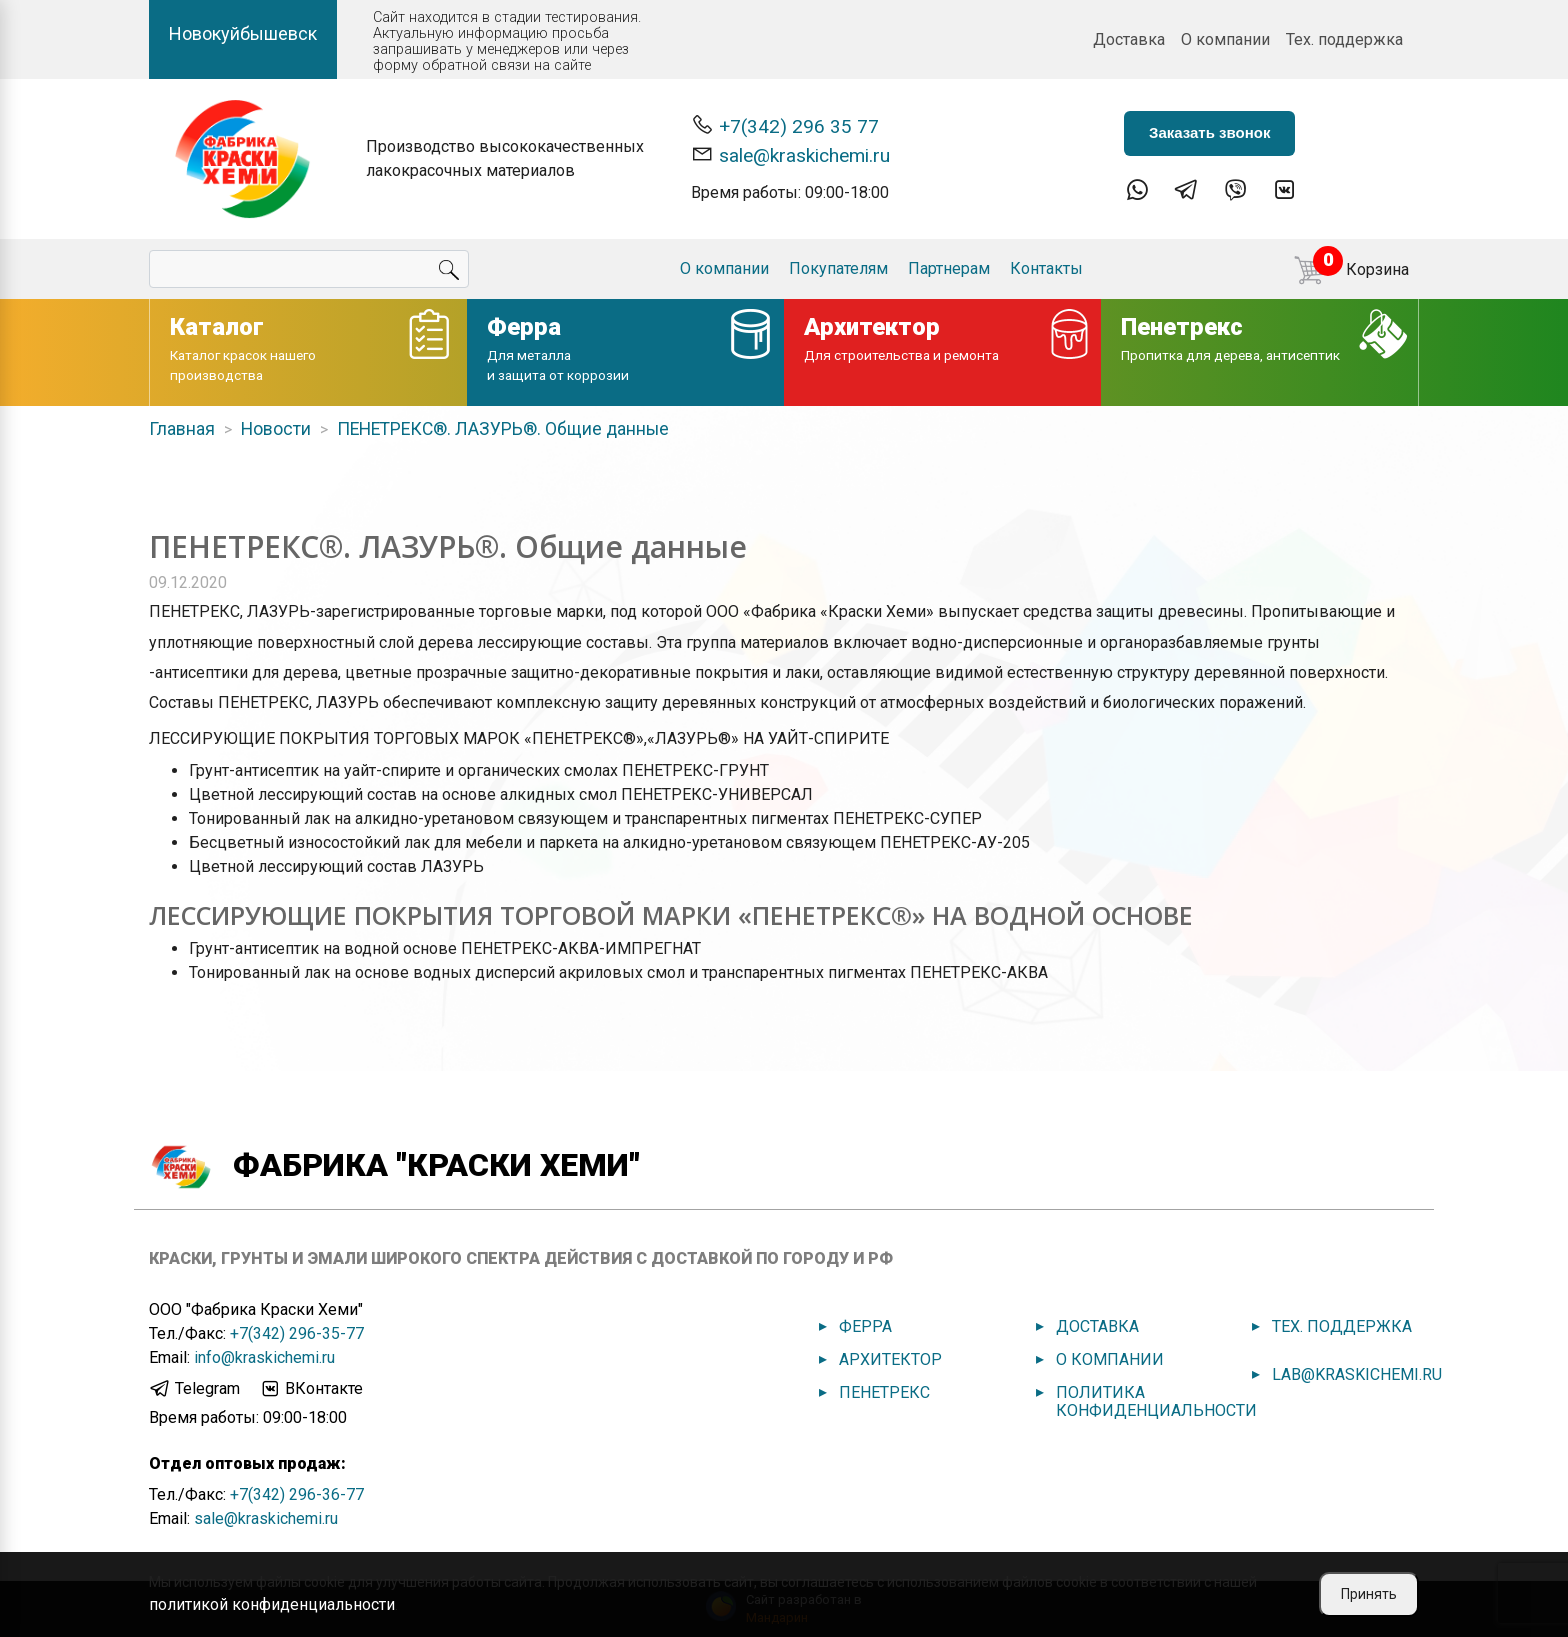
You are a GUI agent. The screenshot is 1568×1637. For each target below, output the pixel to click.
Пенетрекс (884, 1392)
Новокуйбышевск (243, 33)
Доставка (1129, 39)
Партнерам (949, 268)
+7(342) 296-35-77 (297, 1333)
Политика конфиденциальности (1156, 1401)
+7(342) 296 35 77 (785, 125)
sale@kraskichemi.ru (790, 154)
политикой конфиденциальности (272, 1604)
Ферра (865, 1326)
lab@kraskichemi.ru (1357, 1374)
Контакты (1046, 268)
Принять (1369, 1594)
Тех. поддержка (1344, 39)
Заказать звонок (1209, 132)
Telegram (194, 1389)
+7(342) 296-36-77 (297, 1494)
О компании (1225, 39)
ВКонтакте (311, 1389)
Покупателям (838, 268)
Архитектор (890, 1359)
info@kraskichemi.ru (264, 1357)
